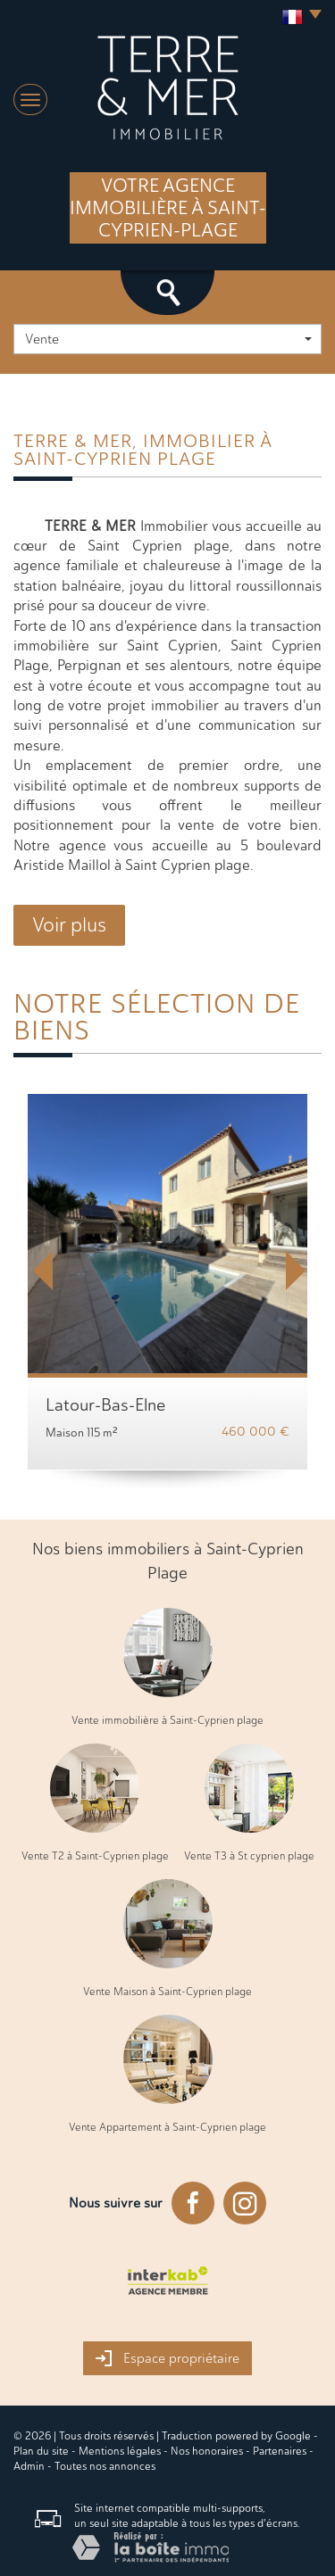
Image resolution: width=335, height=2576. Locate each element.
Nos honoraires (207, 2451)
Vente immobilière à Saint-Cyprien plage (167, 1720)
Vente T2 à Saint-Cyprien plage (95, 1856)
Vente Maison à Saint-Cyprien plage (167, 1991)
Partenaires (279, 2451)
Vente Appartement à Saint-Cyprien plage (167, 2127)
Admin (29, 2466)
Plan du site (41, 2451)
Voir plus (69, 925)
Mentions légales (120, 2451)
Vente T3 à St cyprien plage (249, 1856)
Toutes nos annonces (104, 2466)
